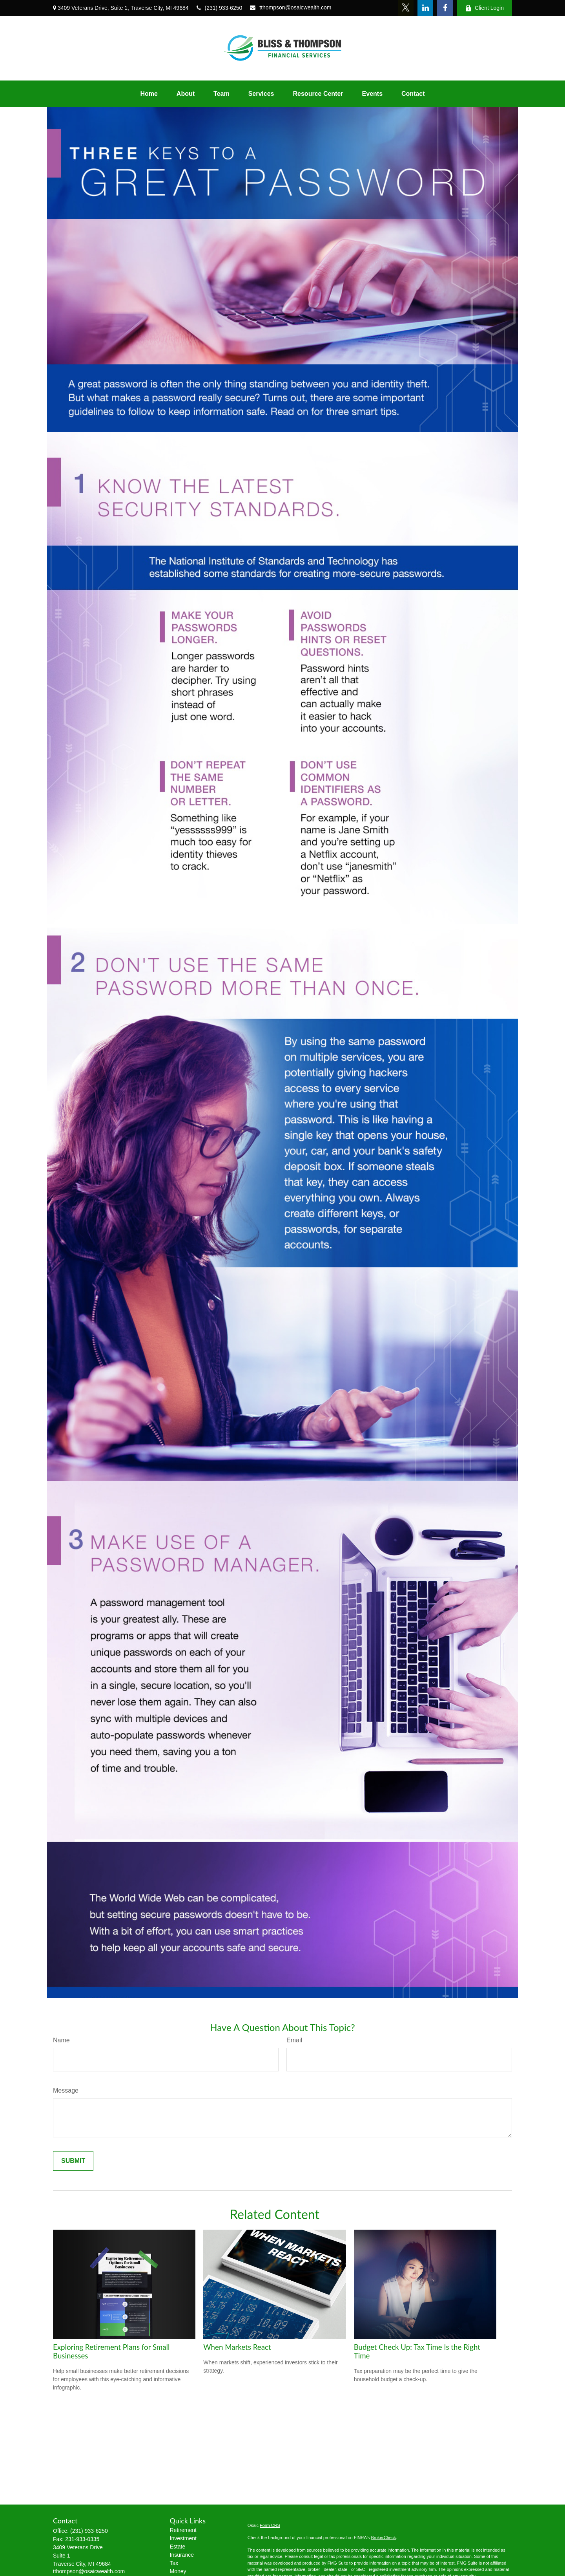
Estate (178, 2546)
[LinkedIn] (425, 8)
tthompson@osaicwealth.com (290, 7)
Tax (174, 2563)
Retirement (183, 2530)
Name (61, 2040)
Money (178, 2571)
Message (65, 2090)
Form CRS (270, 2525)
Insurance (182, 2555)
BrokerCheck (383, 2537)
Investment (183, 2538)
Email (294, 2040)
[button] (149, 93)
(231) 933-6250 (219, 8)
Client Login (484, 8)
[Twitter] (406, 8)
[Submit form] (73, 2161)
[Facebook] (445, 8)
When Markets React (237, 2347)
